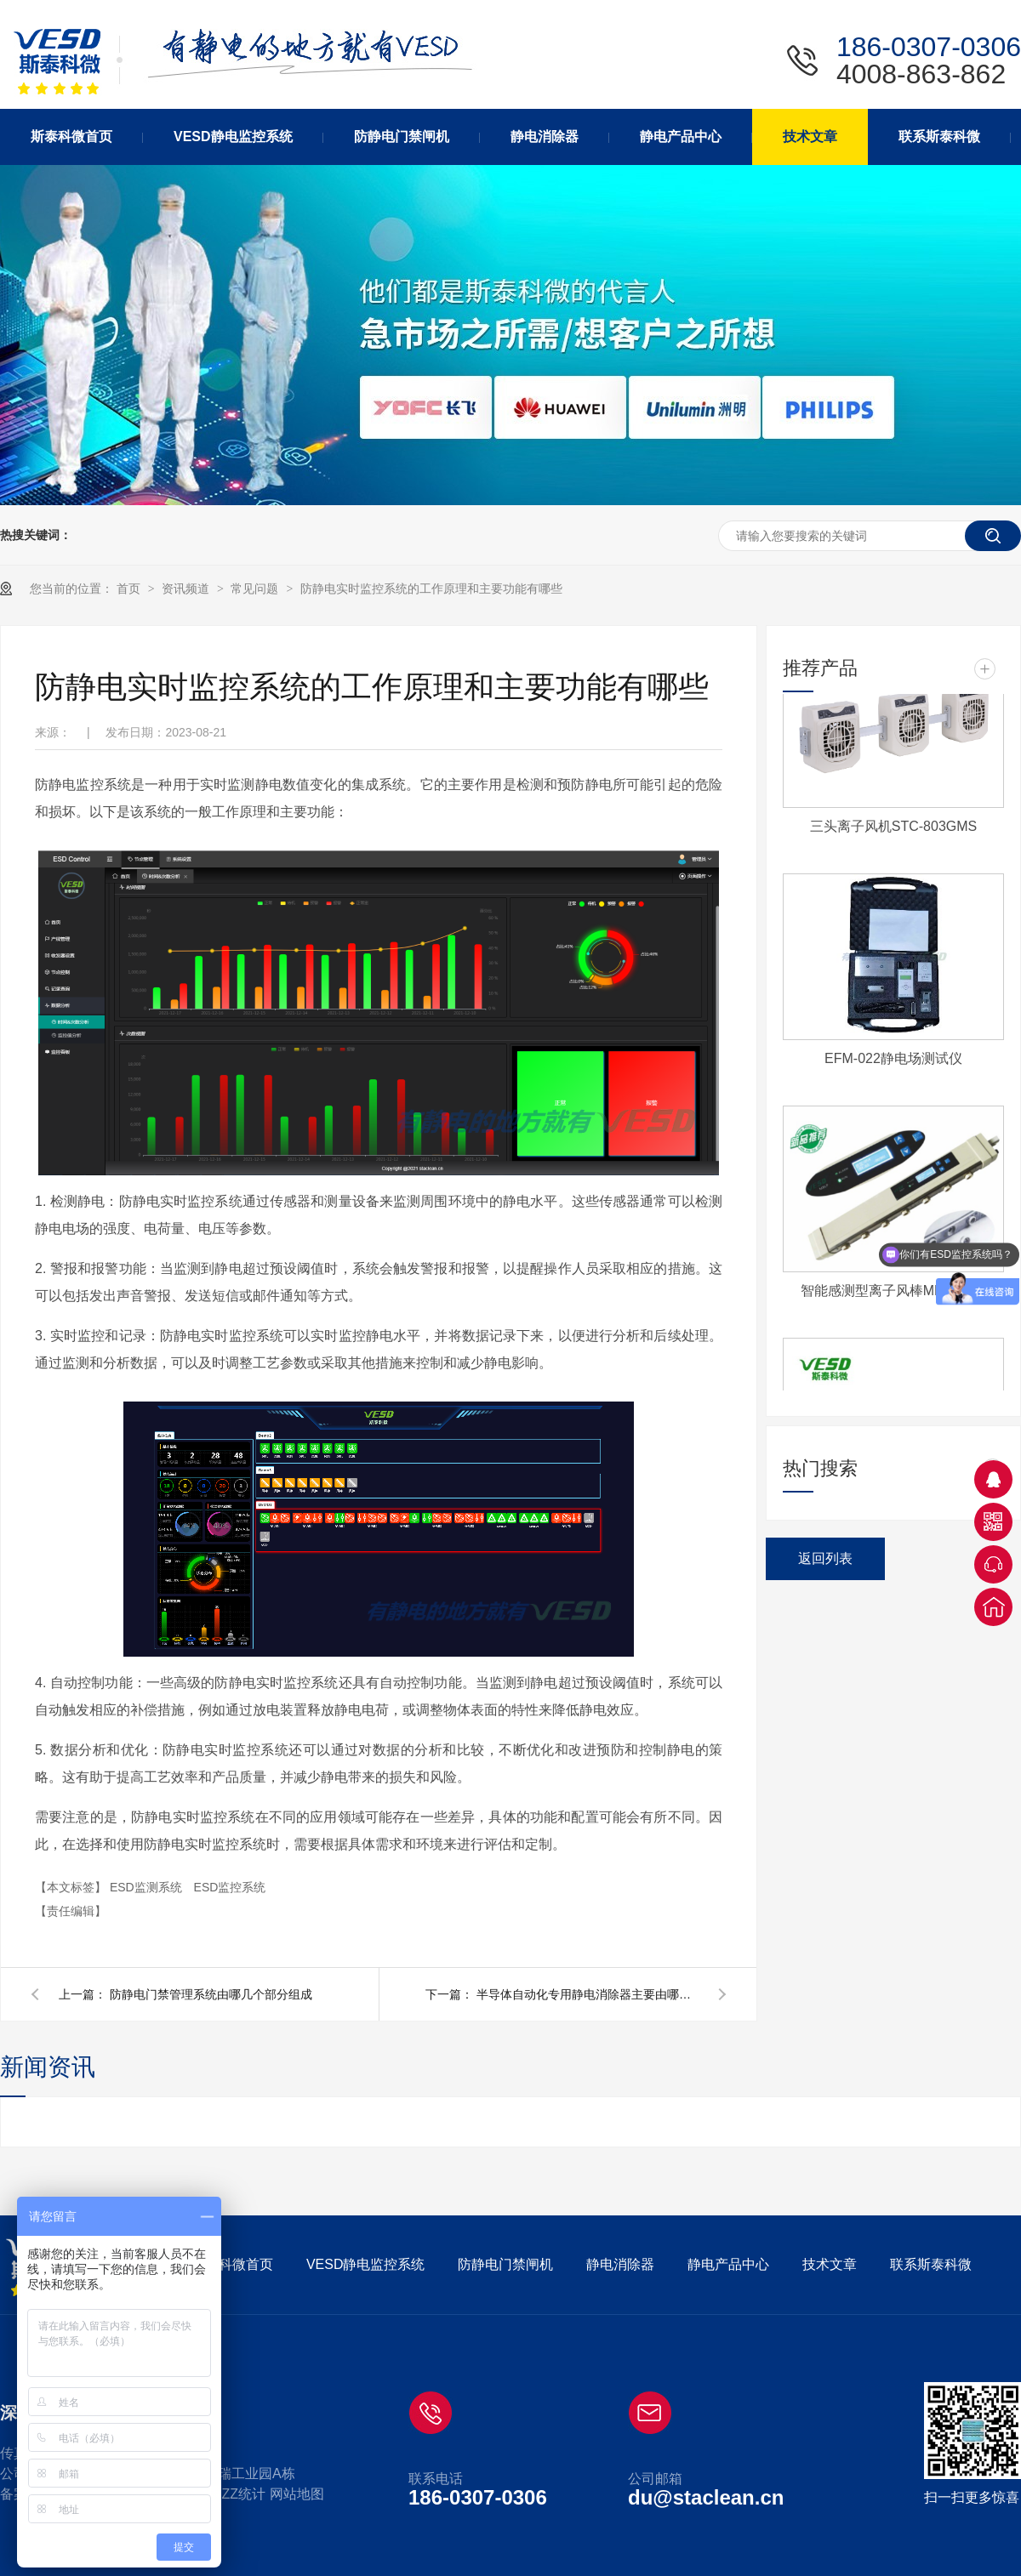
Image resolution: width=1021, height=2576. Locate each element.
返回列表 (825, 1558)
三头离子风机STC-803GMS (893, 830)
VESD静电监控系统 (365, 2264)
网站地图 (297, 2494)
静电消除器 (620, 2264)
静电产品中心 (728, 2264)
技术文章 (829, 2264)
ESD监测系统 (147, 1887)
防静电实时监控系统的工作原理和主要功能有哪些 (431, 588)
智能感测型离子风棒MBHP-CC (894, 1295)
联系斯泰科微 (931, 2264)
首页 (130, 588)
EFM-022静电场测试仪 (893, 1062)
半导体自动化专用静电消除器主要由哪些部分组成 (587, 1994)
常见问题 (256, 588)
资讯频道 (187, 588)
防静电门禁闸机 (505, 2264)
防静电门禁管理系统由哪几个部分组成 (211, 1994)
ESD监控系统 (230, 1887)
